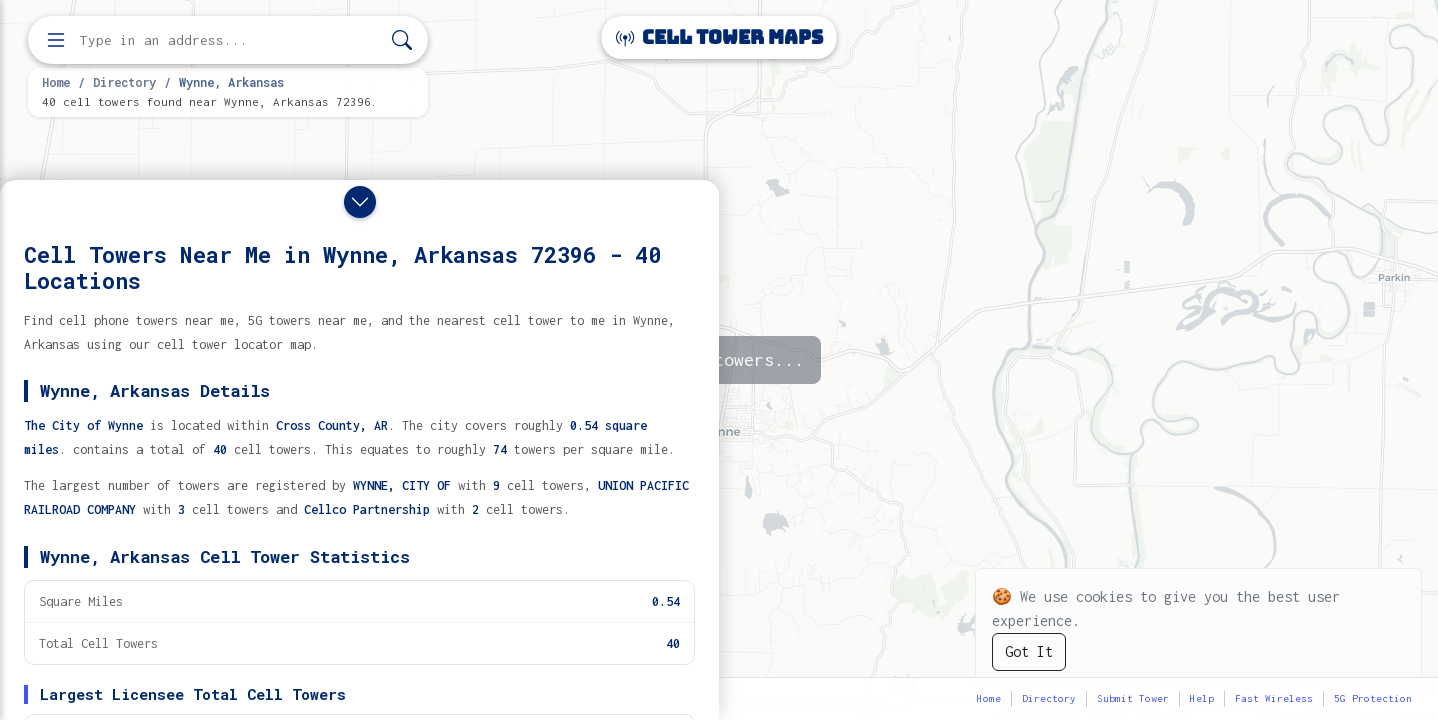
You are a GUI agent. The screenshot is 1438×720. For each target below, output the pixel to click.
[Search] (402, 40)
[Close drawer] (360, 202)
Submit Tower (1133, 698)
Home (56, 82)
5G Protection (1373, 698)
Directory (124, 82)
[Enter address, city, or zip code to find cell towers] (230, 40)
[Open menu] (56, 40)
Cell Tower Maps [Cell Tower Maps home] (719, 37)
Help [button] (1202, 698)
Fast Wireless (1274, 698)
